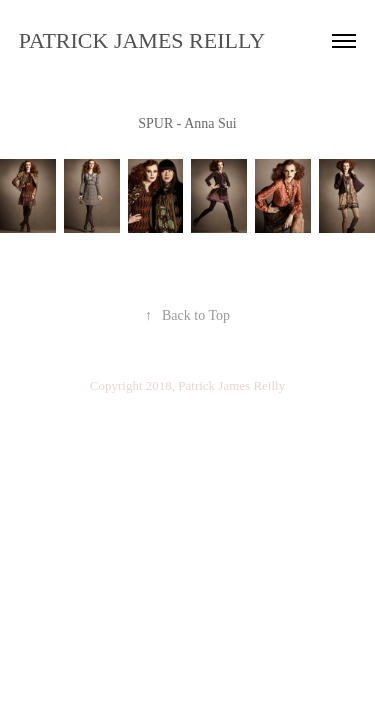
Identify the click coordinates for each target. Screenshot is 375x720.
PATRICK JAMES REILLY (142, 40)
